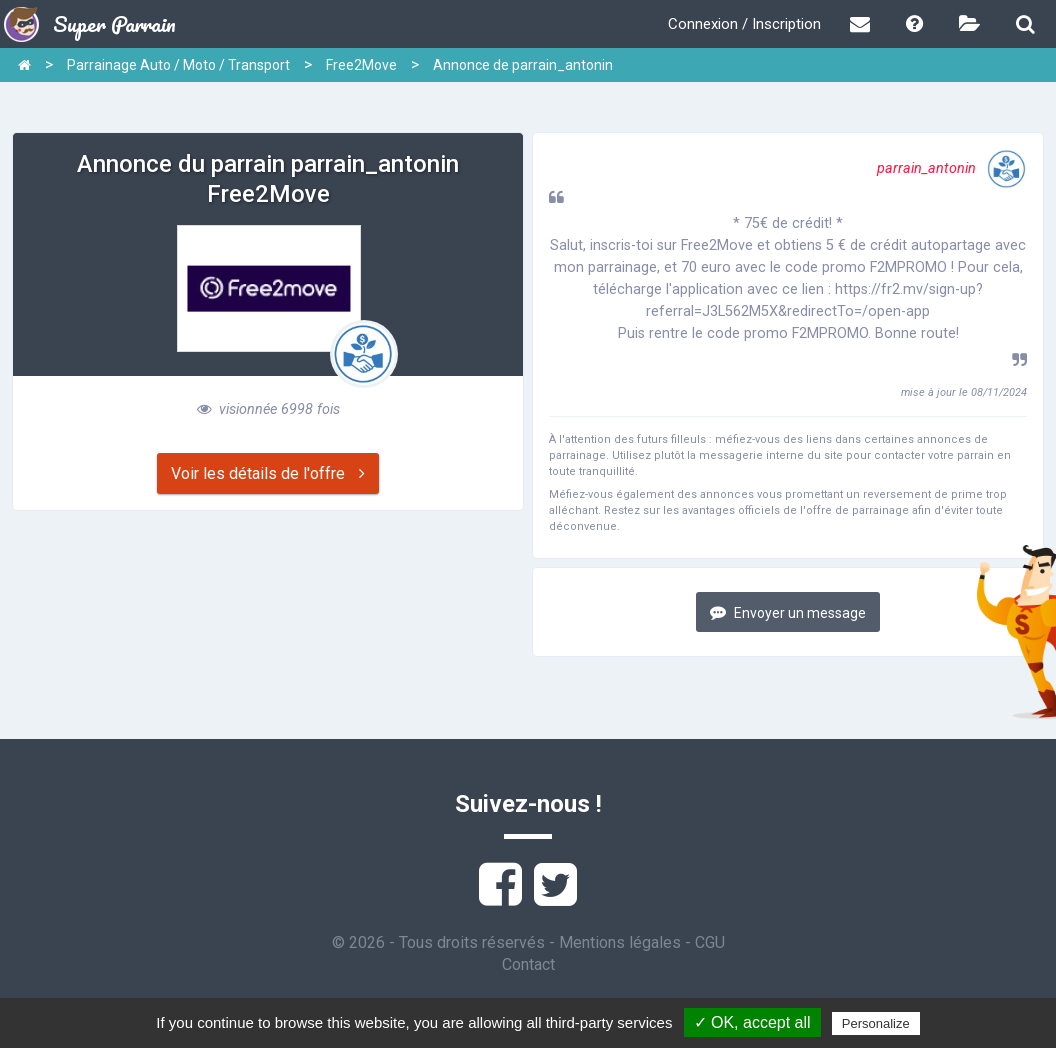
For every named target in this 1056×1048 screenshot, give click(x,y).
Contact (528, 964)
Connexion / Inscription (744, 24)
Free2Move (361, 65)
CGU (710, 942)
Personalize (876, 1023)
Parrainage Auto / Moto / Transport (178, 65)
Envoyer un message (788, 612)
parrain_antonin (952, 168)
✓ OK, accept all (752, 1022)
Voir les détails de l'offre (268, 473)
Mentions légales (620, 942)
